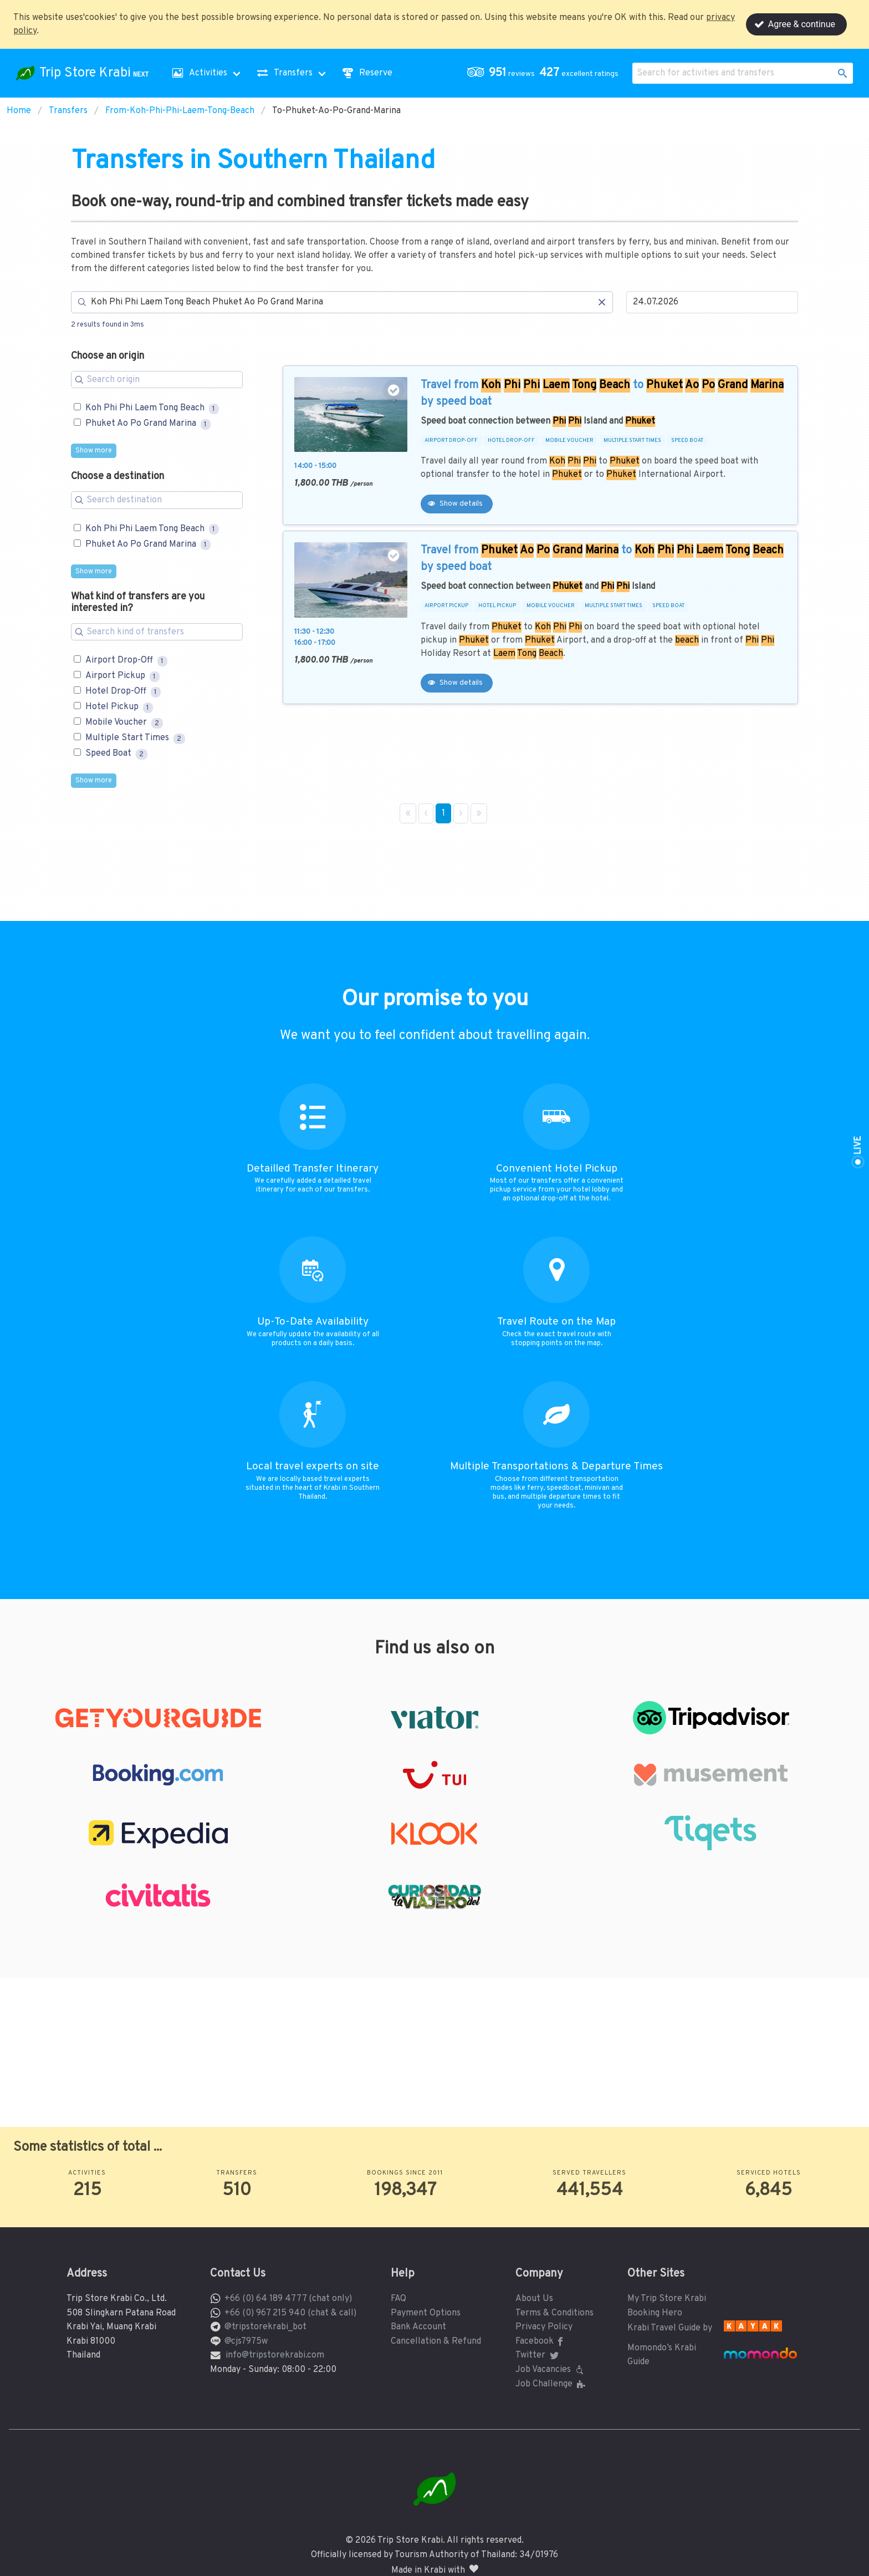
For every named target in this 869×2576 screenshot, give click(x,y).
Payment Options (426, 2313)
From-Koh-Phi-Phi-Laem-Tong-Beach (179, 110)
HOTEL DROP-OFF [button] (511, 440)
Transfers (68, 110)
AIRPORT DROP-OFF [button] (451, 440)
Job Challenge (551, 2384)
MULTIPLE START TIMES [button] (632, 440)
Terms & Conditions (554, 2313)
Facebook (541, 2341)
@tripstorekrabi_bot (265, 2327)
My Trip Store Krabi (666, 2298)
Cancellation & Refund (436, 2341)
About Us (534, 2298)
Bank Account (418, 2327)
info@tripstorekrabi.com (275, 2355)
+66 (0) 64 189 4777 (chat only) (288, 2298)
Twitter (538, 2355)
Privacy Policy (543, 2327)
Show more (93, 450)
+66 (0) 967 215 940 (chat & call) (290, 2313)
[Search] (342, 302)
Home (19, 110)
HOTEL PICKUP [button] (497, 606)
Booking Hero (654, 2313)
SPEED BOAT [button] (687, 440)
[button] (544, 73)
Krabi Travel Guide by (669, 2328)
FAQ (398, 2298)
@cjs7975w (246, 2341)
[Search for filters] (157, 380)
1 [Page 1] (443, 813)
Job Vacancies (550, 2369)
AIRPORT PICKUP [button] (446, 606)
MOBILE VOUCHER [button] (569, 440)
